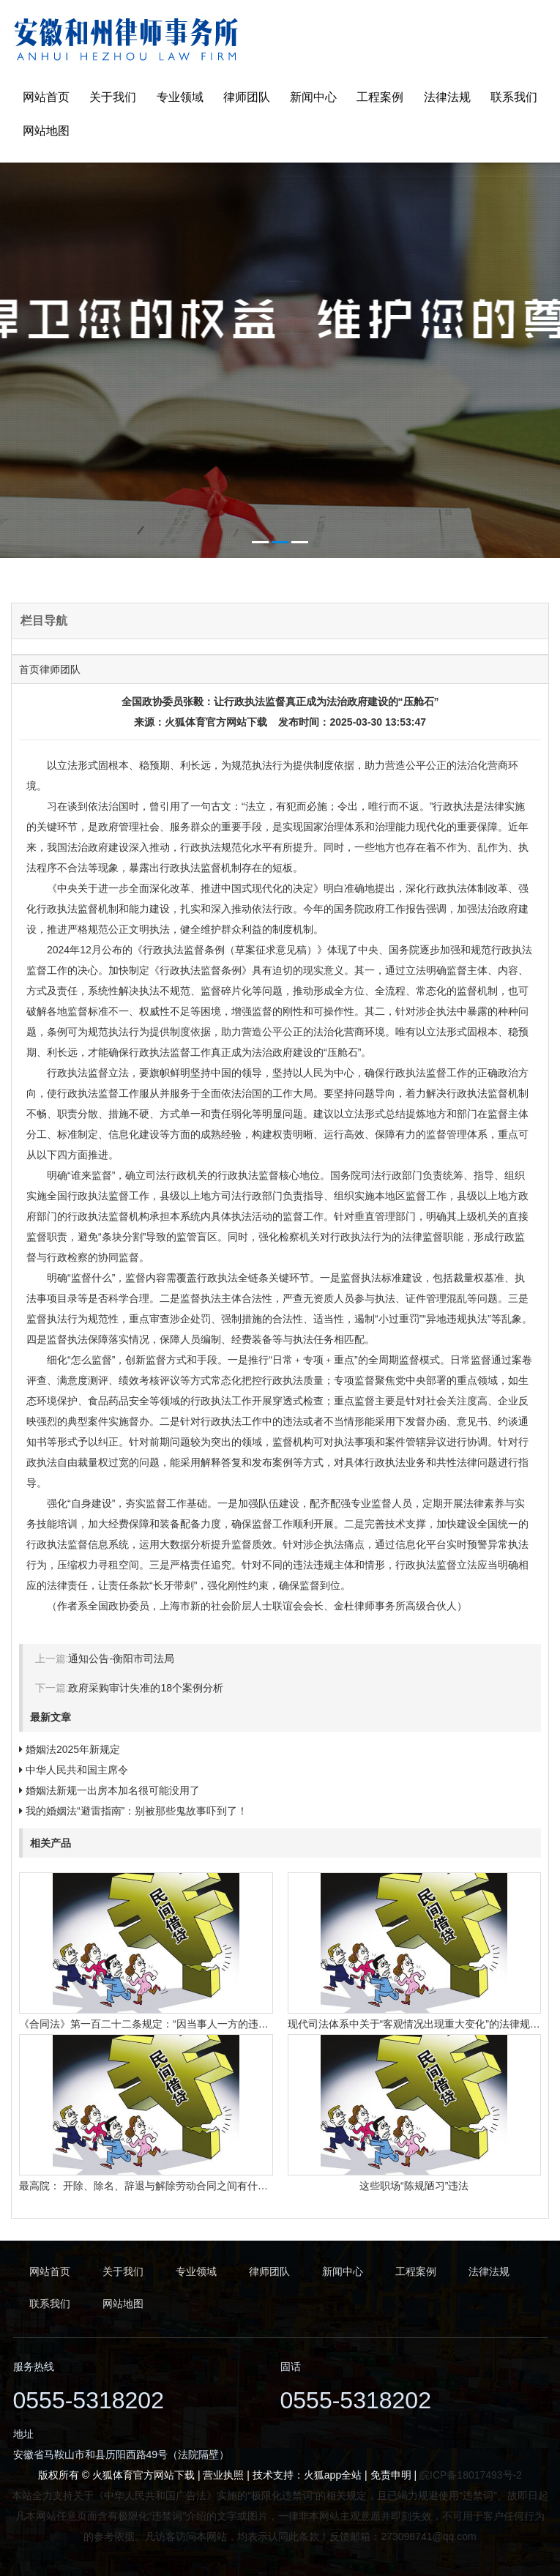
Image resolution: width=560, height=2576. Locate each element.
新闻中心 (313, 97)
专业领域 (180, 97)
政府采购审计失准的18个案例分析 (145, 1688)
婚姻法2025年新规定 (73, 1749)
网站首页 (46, 97)
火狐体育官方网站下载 (216, 722)
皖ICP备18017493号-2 (470, 2475)
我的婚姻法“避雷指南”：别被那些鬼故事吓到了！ (136, 1811)
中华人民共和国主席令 (77, 1770)
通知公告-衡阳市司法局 (121, 1658)
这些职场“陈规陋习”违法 (413, 2186)
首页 (29, 669)
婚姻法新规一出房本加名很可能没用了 (113, 1790)
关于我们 (112, 97)
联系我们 (513, 97)
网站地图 (46, 130)
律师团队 (246, 97)
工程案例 (379, 97)
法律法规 (447, 97)
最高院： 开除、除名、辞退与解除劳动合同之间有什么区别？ (159, 2186)
